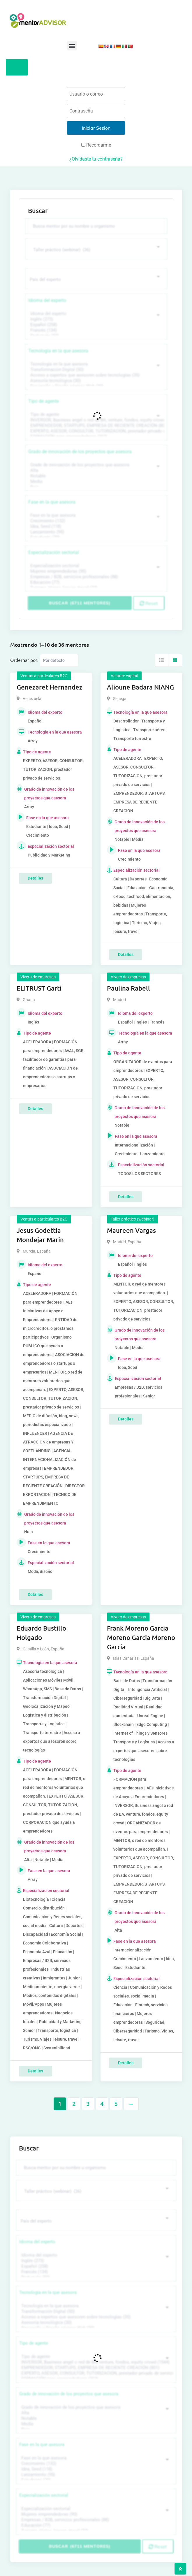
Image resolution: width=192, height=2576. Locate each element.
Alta (95, 470)
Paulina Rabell (128, 988)
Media (95, 481)
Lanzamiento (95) (95, 532)
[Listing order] (59, 660)
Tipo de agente (43, 401)
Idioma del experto (47, 300)
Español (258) (95, 325)
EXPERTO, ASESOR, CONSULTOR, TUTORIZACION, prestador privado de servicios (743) (95, 431)
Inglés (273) (95, 319)
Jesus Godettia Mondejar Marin (40, 1235)
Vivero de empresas (38, 977)
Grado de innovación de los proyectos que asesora (80, 451)
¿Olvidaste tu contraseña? (96, 159)
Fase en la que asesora (51, 502)
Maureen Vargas (131, 1230)
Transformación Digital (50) (95, 369)
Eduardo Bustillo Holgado (41, 1632)
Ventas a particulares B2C (43, 676)
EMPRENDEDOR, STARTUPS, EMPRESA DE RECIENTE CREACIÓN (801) (95, 425)
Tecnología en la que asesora (58, 351)
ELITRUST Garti (39, 988)
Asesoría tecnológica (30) (95, 381)
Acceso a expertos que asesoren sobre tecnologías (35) (95, 375)
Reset (149, 603)
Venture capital (124, 676)
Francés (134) (95, 330)
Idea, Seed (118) (95, 526)
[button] (72, 45)
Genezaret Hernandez (49, 687)
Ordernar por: (24, 660)
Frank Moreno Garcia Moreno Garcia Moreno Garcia (141, 1637)
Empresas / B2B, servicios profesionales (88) (95, 577)
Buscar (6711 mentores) (79, 603)
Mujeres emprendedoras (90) (95, 571)
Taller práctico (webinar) (132, 1219)
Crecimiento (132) (95, 521)
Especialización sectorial (53, 552)
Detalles (35, 878)
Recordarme (96, 145)
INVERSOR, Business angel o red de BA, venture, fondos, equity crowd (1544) (95, 420)
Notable (95, 476)
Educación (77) (95, 582)
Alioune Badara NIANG (140, 687)
